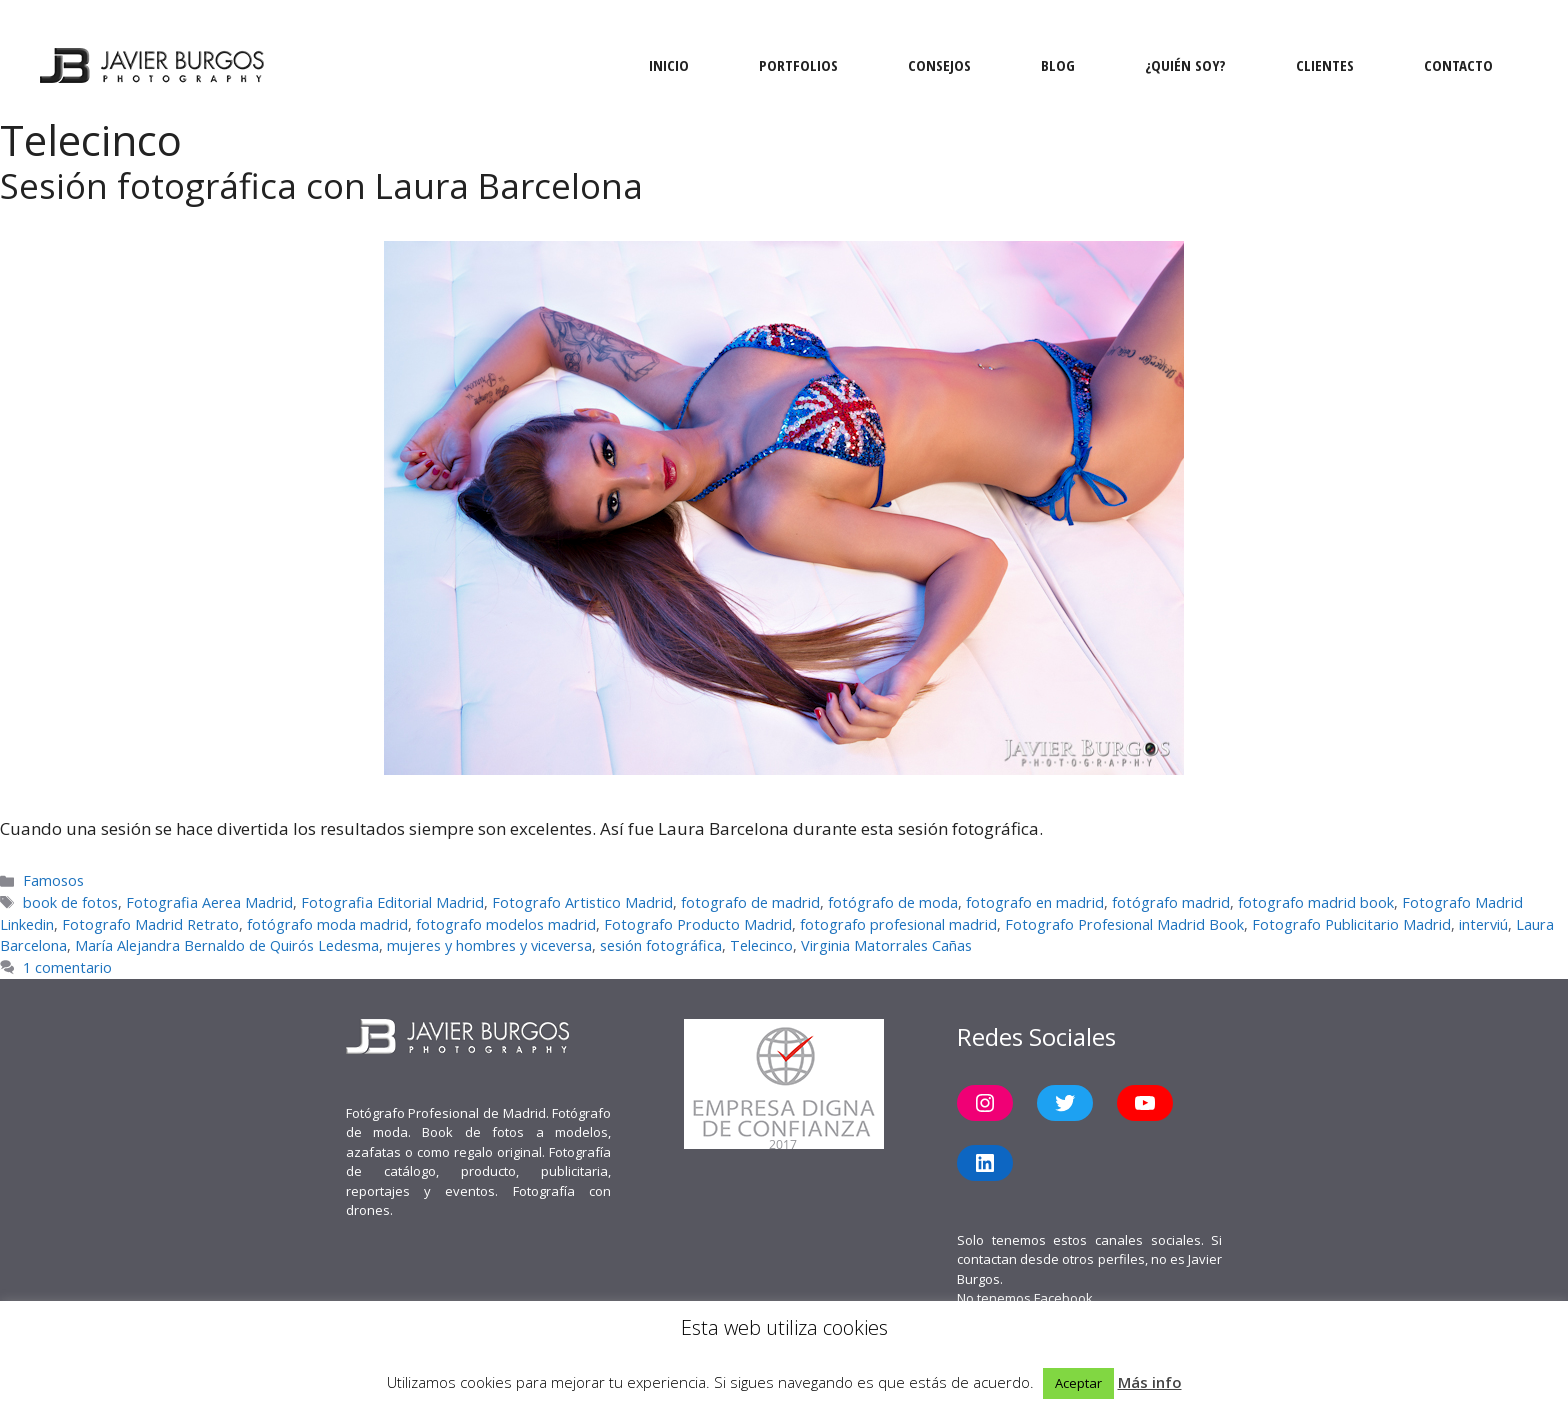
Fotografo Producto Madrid (698, 924)
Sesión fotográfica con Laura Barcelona (321, 185)
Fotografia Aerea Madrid (209, 902)
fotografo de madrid (750, 902)
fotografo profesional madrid (898, 924)
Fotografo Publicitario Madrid (1351, 924)
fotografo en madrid (1035, 902)
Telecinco (761, 945)
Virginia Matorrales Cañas (886, 945)
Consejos (939, 65)
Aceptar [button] (1078, 1383)
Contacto (1458, 65)
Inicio (669, 65)
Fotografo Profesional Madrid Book (1124, 924)
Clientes (1325, 65)
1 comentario (67, 967)
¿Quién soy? (1185, 65)
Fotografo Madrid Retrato (150, 924)
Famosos (53, 880)
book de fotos (70, 902)
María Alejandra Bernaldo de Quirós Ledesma (227, 945)
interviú (1483, 924)
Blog (1058, 65)
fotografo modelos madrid (506, 924)
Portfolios (798, 65)
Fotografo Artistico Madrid (582, 902)
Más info (1150, 1382)
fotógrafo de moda (893, 902)
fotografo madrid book (1316, 902)
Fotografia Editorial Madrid (392, 902)
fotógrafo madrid (1171, 902)
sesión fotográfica (661, 945)
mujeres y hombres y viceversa (489, 945)
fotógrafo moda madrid (327, 924)
